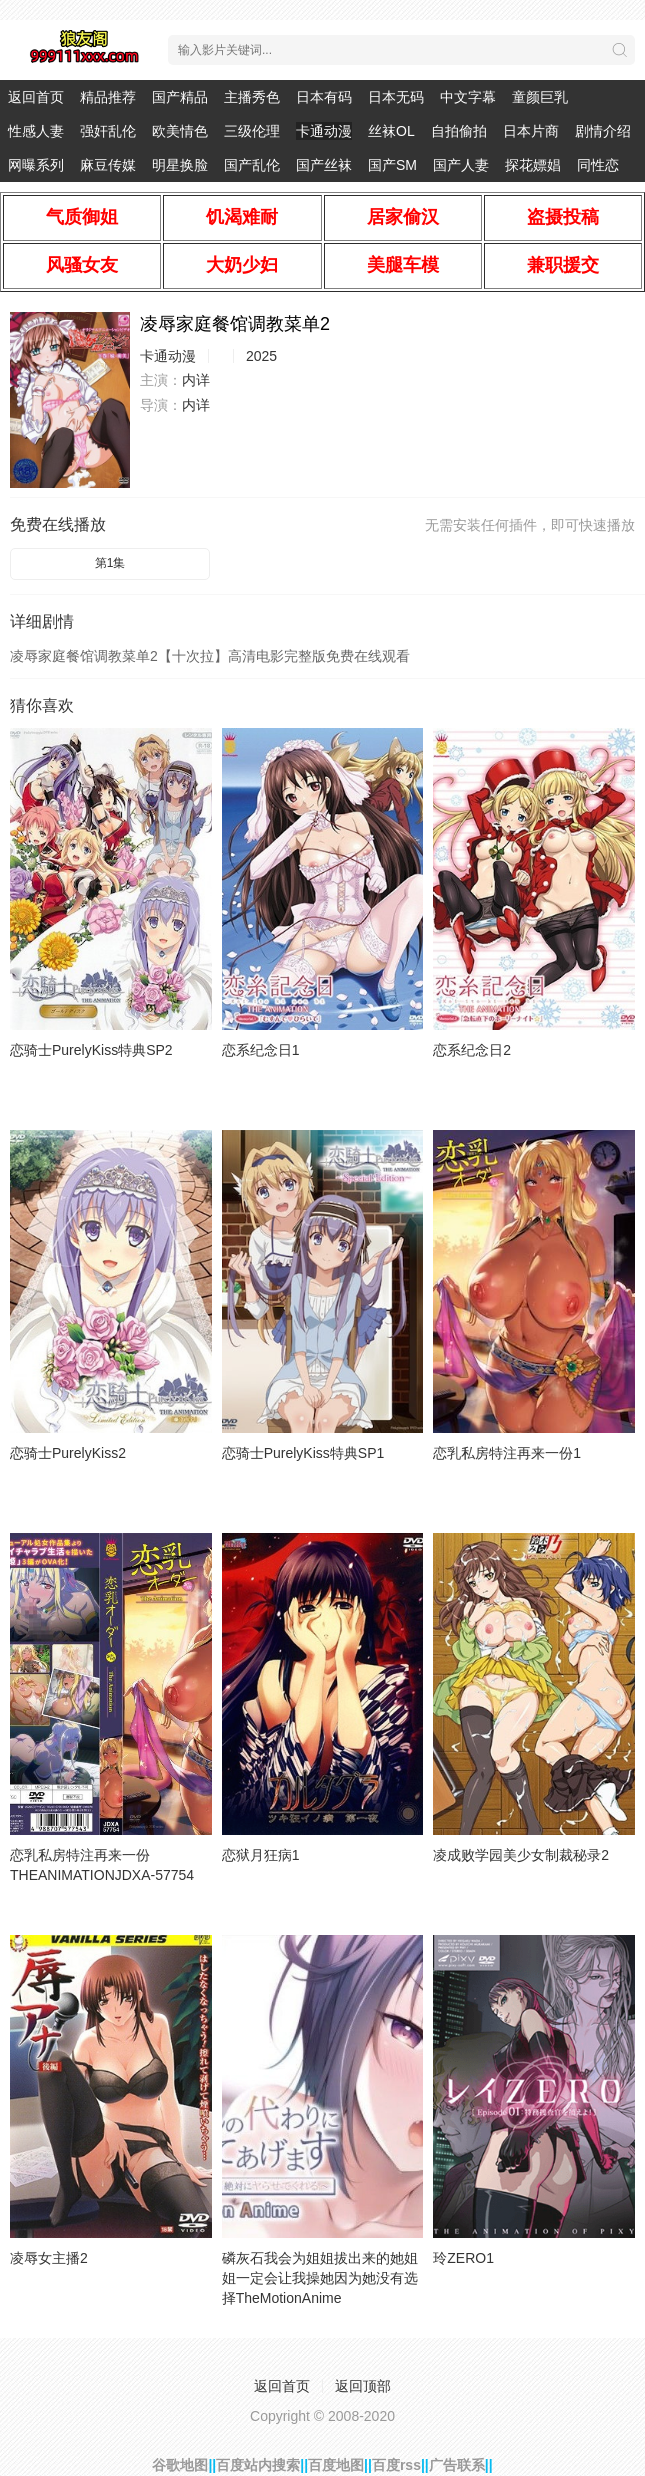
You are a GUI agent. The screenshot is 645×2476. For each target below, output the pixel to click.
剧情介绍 (603, 131)
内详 (196, 380)
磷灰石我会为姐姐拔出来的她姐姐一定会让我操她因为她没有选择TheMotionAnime (320, 2278)
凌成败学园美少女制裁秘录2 (521, 1855)
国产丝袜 (324, 165)
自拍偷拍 (459, 131)
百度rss (396, 2465)
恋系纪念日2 (472, 1050)
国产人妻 (461, 165)
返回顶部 (363, 2386)
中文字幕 (468, 97)
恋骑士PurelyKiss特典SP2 (91, 1050)
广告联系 (457, 2465)
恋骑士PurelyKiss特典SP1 (303, 1453)
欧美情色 (180, 131)
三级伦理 (252, 131)
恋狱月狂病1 (261, 1855)
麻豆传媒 (108, 165)
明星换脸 (180, 165)
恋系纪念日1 (261, 1050)
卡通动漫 (324, 131)
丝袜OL (391, 131)
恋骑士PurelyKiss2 (68, 1453)
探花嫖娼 (533, 165)
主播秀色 (252, 97)
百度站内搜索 (258, 2465)
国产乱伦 (252, 165)
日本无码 (396, 97)
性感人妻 (36, 131)
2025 (261, 356)
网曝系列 (36, 165)
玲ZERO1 (463, 2258)
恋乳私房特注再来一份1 (507, 1453)
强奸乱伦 (108, 131)
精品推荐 (108, 97)
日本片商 (531, 131)
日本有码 (324, 97)
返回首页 (36, 97)
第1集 (110, 563)
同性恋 (598, 165)
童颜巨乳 (540, 97)
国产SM (392, 165)
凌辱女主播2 (49, 2258)
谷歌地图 (180, 2465)
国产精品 (180, 97)
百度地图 (336, 2465)
